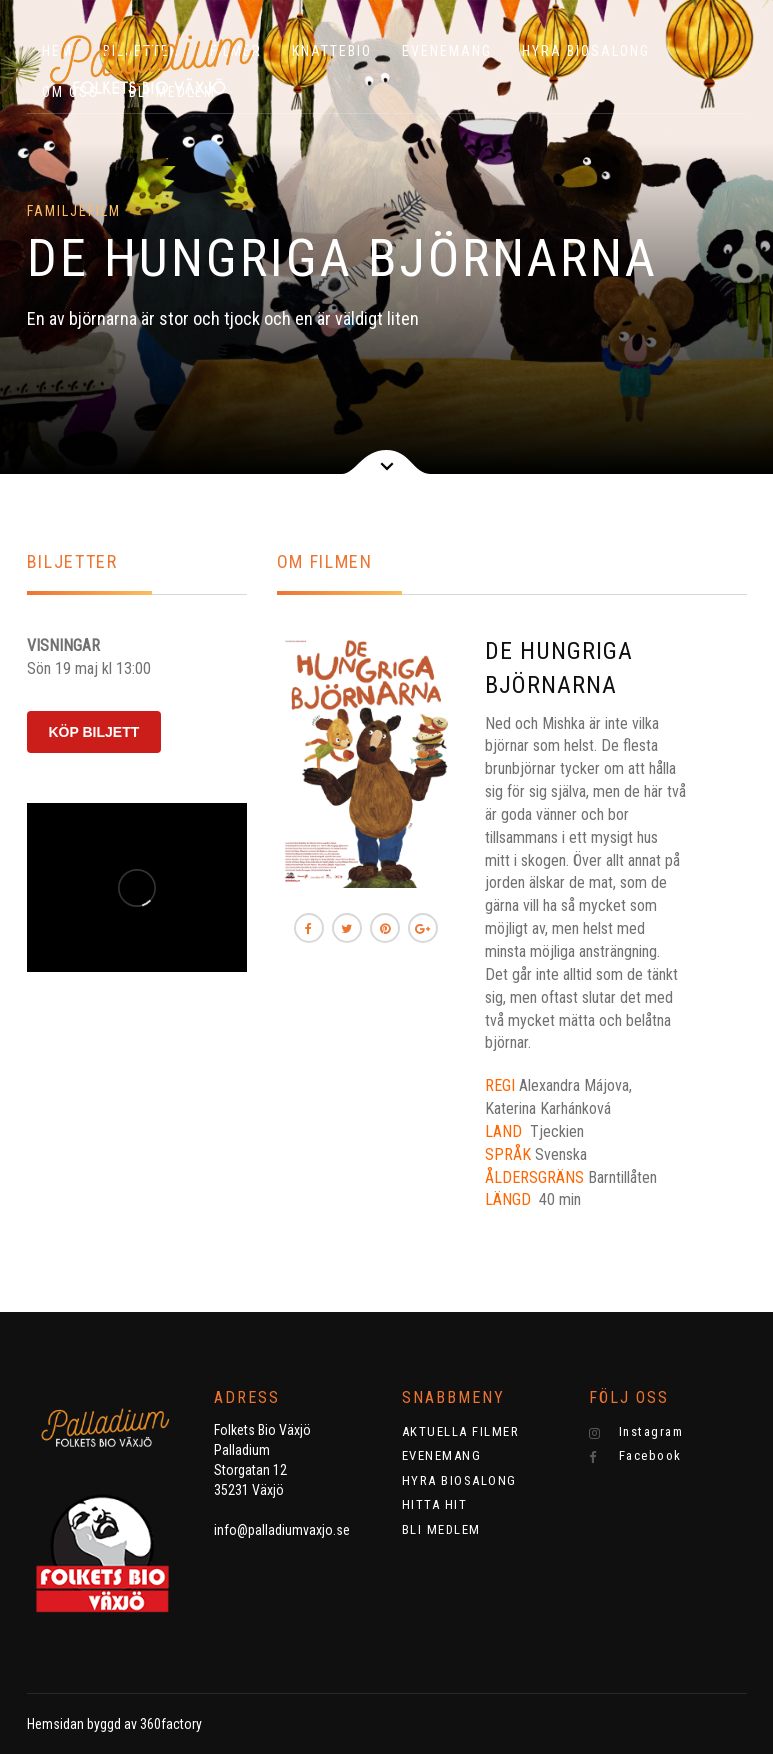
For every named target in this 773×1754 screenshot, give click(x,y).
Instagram (636, 1432)
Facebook (635, 1456)
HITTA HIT (435, 1504)
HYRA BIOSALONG (586, 51)
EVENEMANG (447, 51)
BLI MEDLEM (441, 1529)
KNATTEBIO (332, 51)
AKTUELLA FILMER (461, 1431)
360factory (171, 1724)
